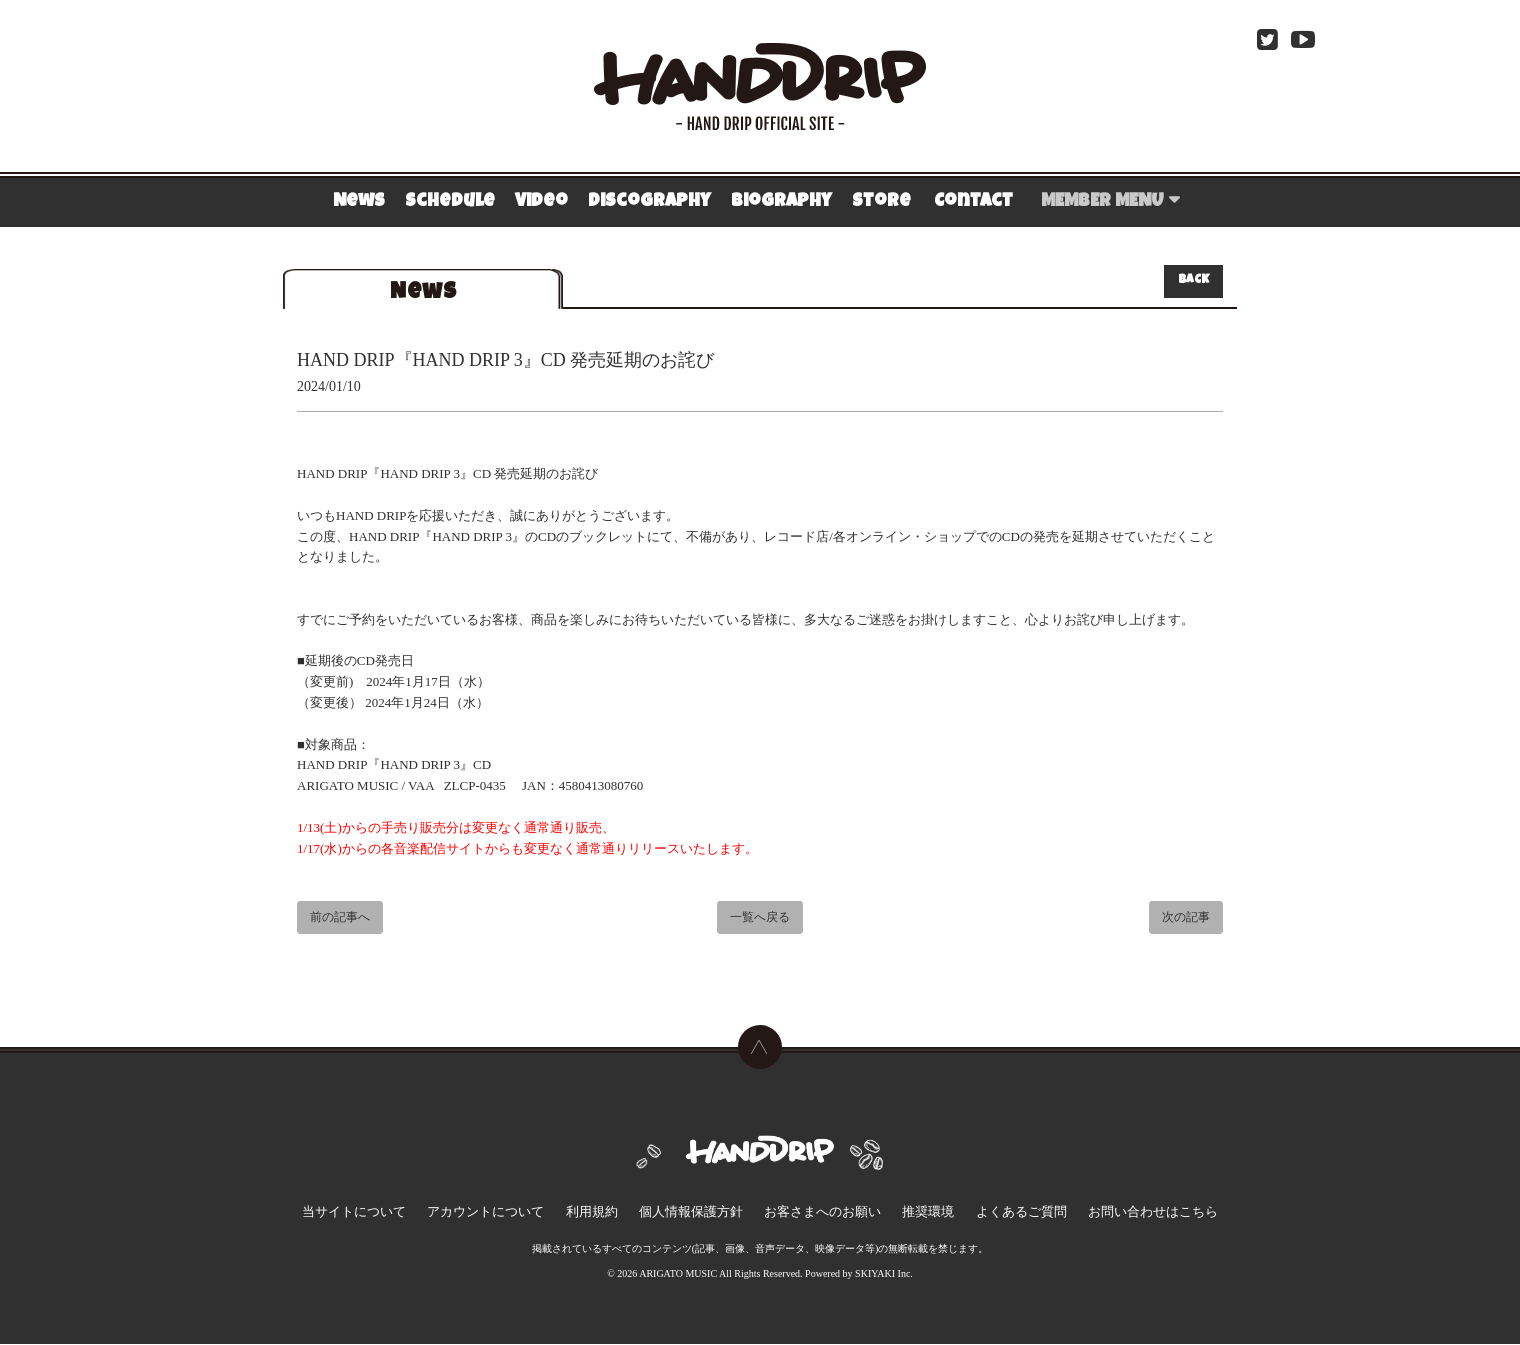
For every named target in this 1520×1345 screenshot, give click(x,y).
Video (541, 202)
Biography (781, 202)
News (359, 202)
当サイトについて (408, 1218)
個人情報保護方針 (699, 1218)
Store (881, 202)
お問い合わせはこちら (1100, 1218)
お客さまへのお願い (815, 1218)
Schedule (450, 202)
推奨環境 (906, 1218)
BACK (1193, 281)
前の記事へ (340, 919)
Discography (649, 202)
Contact (973, 202)
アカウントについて (523, 1218)
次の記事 (1186, 919)
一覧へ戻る (760, 919)
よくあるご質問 (985, 1218)
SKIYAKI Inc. (884, 1274)
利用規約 (614, 1218)
